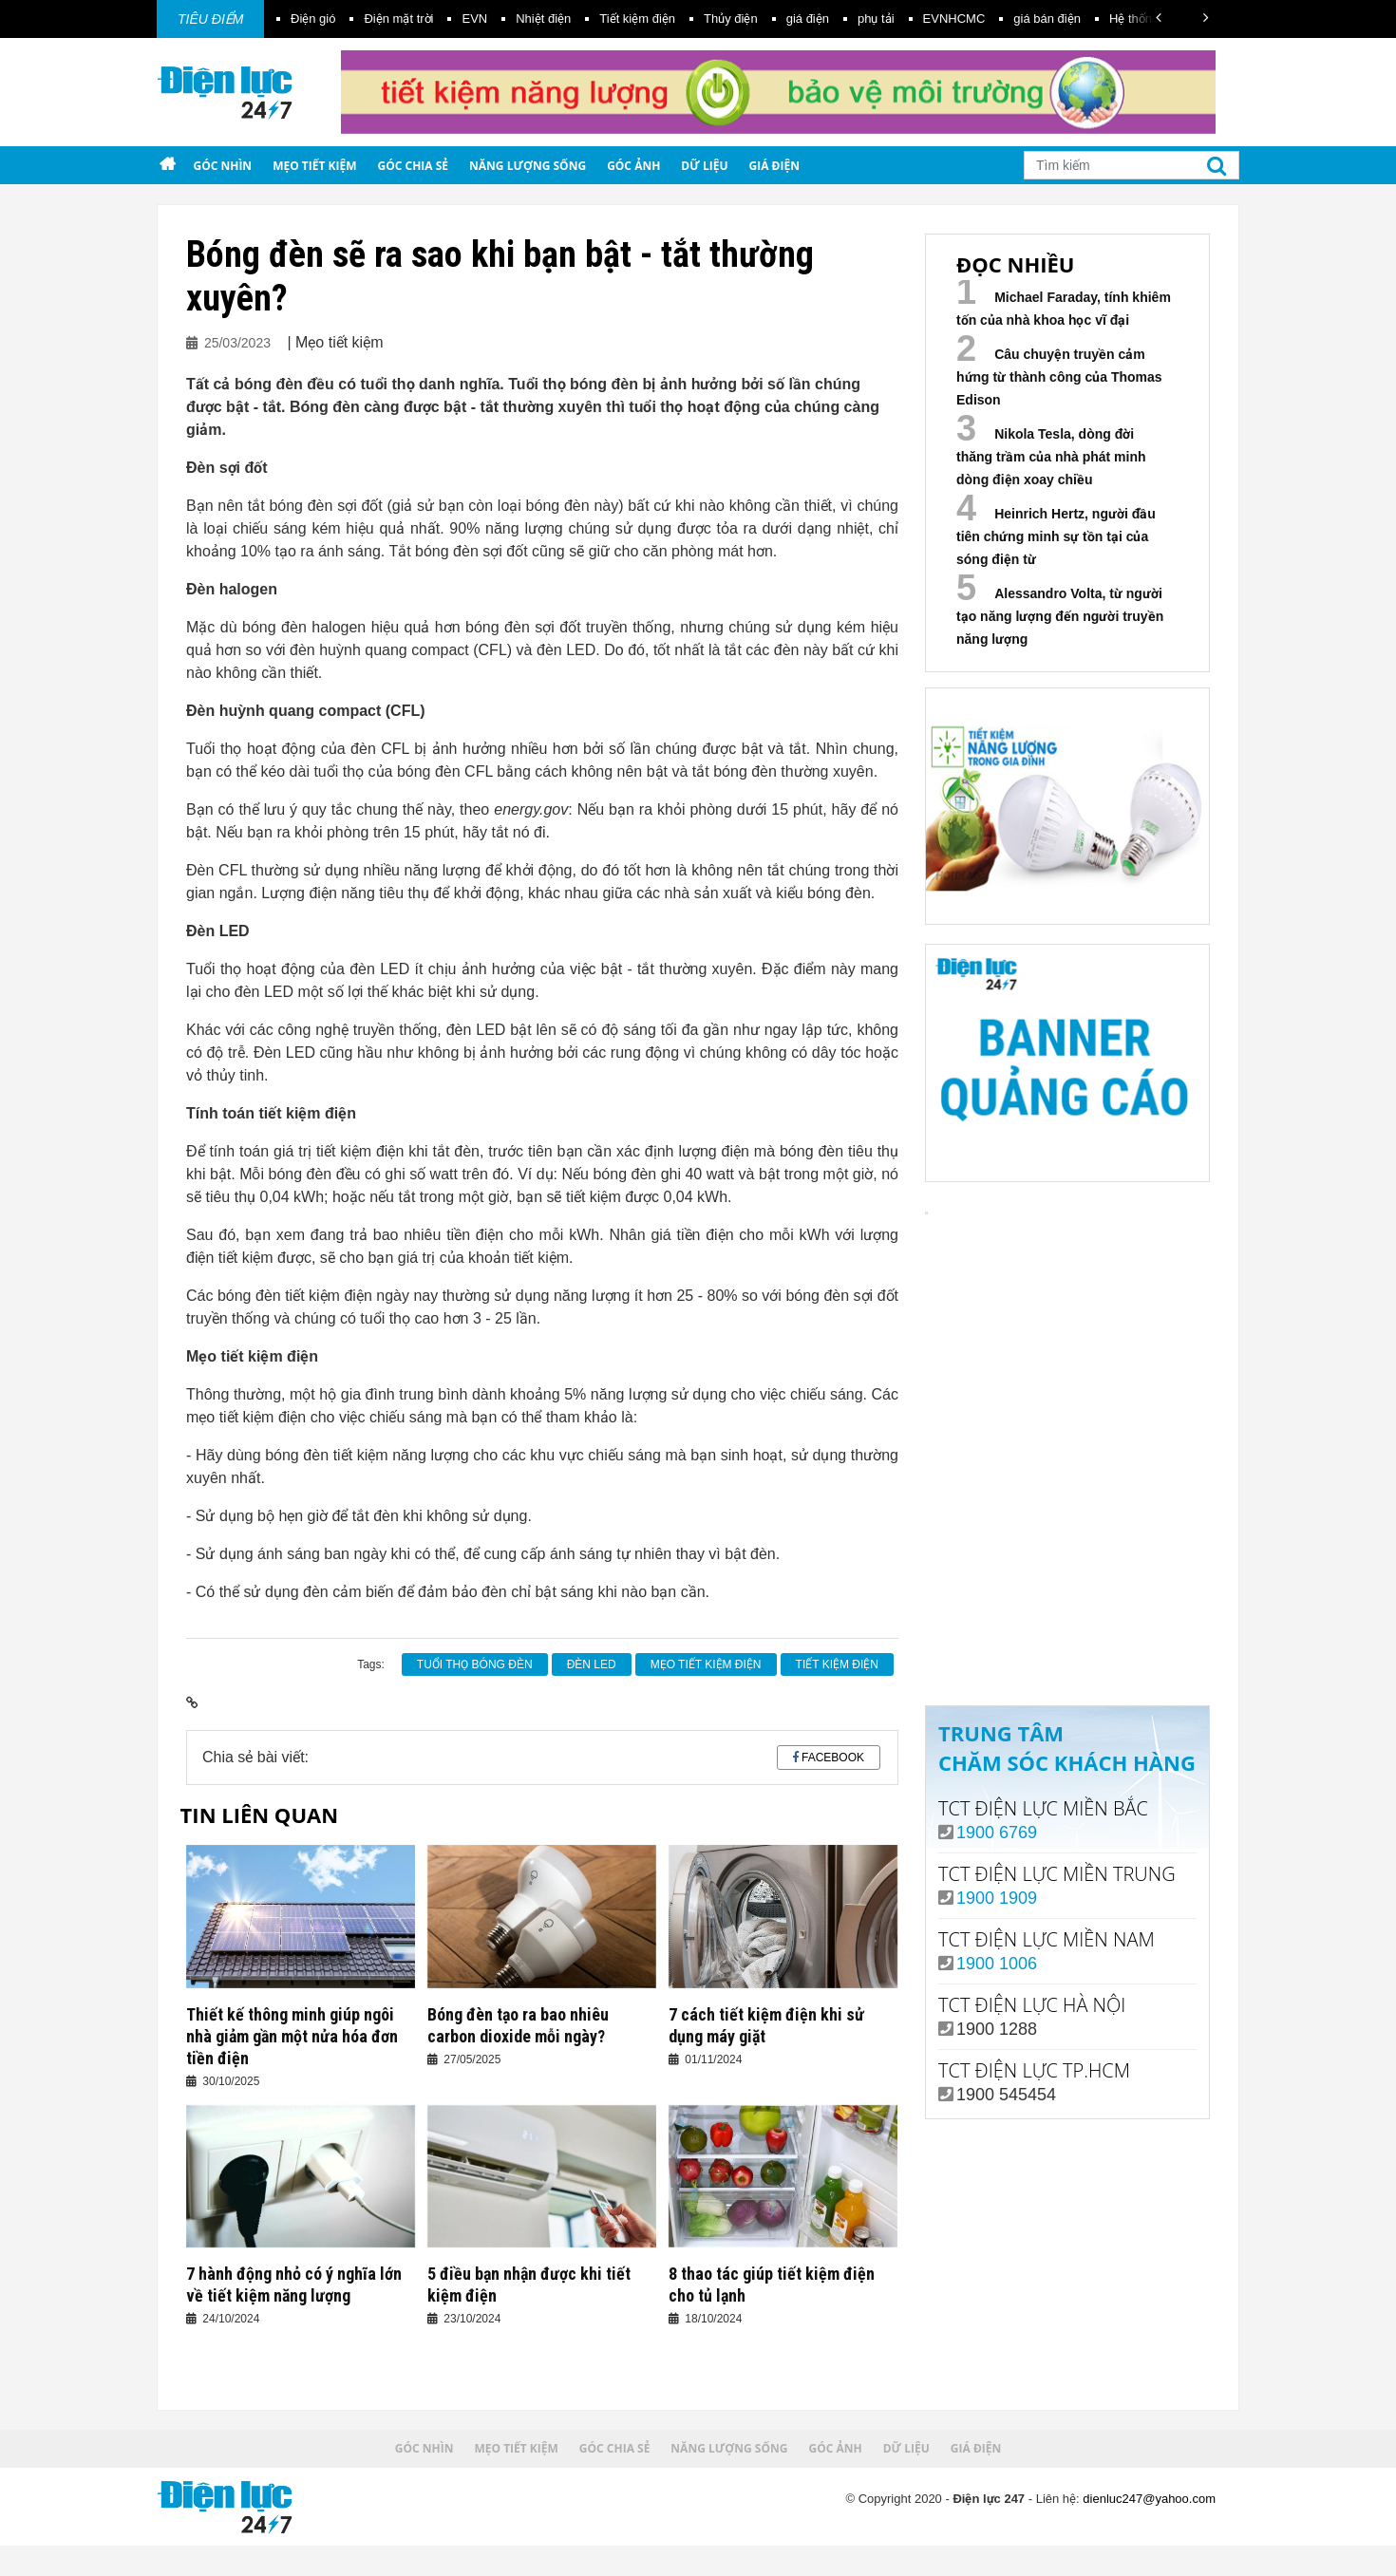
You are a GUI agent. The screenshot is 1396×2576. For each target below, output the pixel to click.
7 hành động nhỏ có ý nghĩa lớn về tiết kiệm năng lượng (294, 2284)
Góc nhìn (222, 166)
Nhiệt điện (543, 18)
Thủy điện (731, 18)
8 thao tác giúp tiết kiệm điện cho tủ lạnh (772, 2284)
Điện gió (313, 18)
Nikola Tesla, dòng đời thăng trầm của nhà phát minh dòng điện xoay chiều (1051, 456)
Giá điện (774, 166)
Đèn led (591, 1664)
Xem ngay (1067, 1612)
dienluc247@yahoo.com (1149, 2498)
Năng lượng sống (527, 166)
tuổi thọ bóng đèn (475, 1664)
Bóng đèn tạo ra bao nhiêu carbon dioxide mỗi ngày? (518, 2025)
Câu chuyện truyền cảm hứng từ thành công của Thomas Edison (1059, 377)
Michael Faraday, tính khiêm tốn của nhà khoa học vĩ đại (1063, 309)
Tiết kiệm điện (637, 18)
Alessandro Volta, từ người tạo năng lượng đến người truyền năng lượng (1059, 616)
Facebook (833, 1757)
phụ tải (876, 18)
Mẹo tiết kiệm (314, 166)
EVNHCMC (954, 18)
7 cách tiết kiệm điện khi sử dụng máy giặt (766, 2025)
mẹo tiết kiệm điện (706, 1664)
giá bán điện (1047, 18)
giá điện (807, 18)
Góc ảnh (633, 166)
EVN (474, 18)
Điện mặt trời (398, 18)
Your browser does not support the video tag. (1067, 1361)
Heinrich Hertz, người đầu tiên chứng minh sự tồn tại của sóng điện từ (1056, 536)
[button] (1158, 17)
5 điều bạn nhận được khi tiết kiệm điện (529, 2284)
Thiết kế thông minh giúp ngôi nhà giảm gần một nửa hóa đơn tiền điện (292, 2036)
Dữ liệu (704, 166)
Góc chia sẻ (413, 166)
